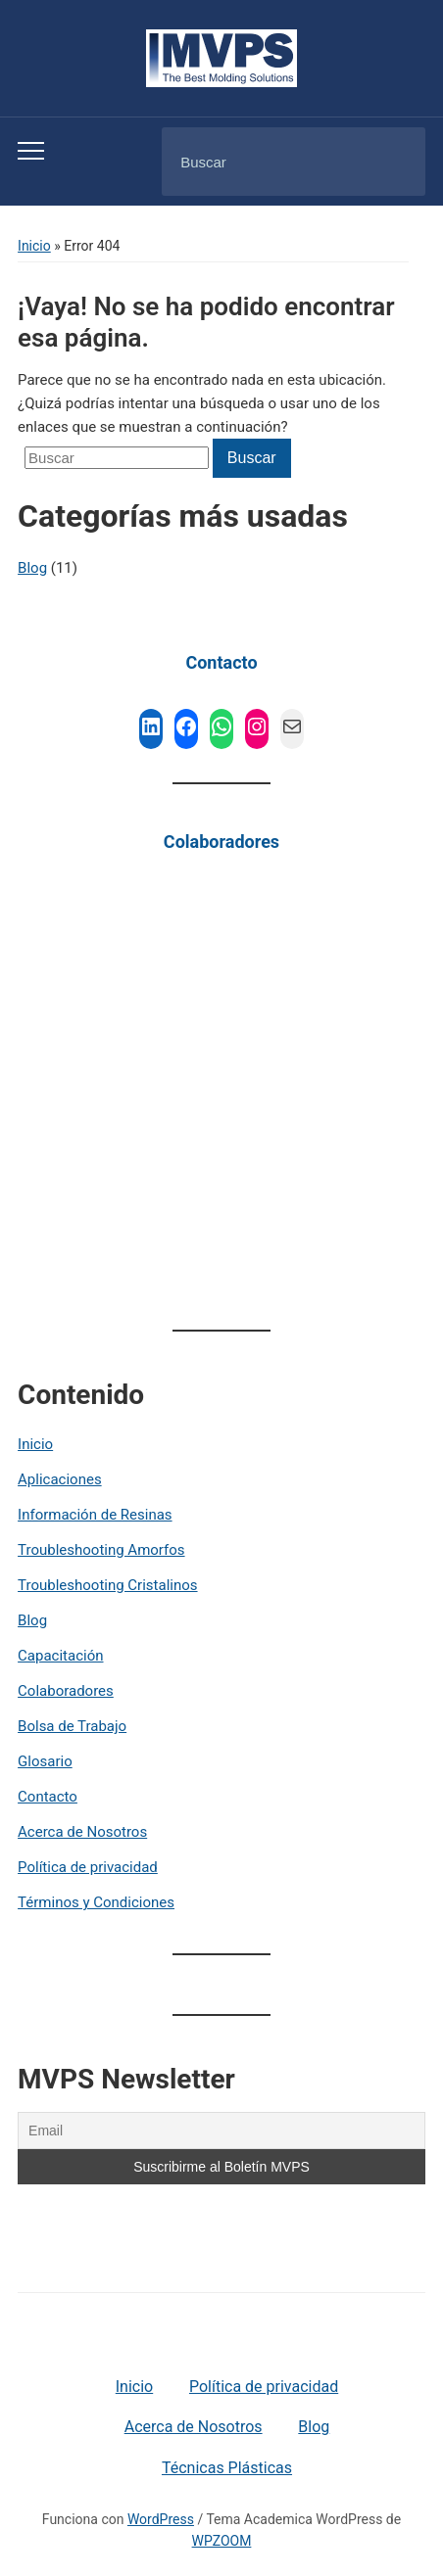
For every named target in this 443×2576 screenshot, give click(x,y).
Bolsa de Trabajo (72, 1726)
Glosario (45, 1761)
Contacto (221, 662)
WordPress (160, 2519)
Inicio (34, 246)
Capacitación (60, 1655)
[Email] (221, 2130)
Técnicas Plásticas (227, 2468)
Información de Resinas (95, 1514)
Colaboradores (221, 841)
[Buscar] (269, 161)
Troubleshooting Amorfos (101, 1550)
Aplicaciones (60, 1479)
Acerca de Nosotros (82, 1832)
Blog (32, 1620)
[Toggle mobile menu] (31, 150)
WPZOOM (222, 2541)
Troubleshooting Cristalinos (107, 1585)
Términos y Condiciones (96, 1902)
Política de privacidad (88, 1867)
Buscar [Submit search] (394, 162)
